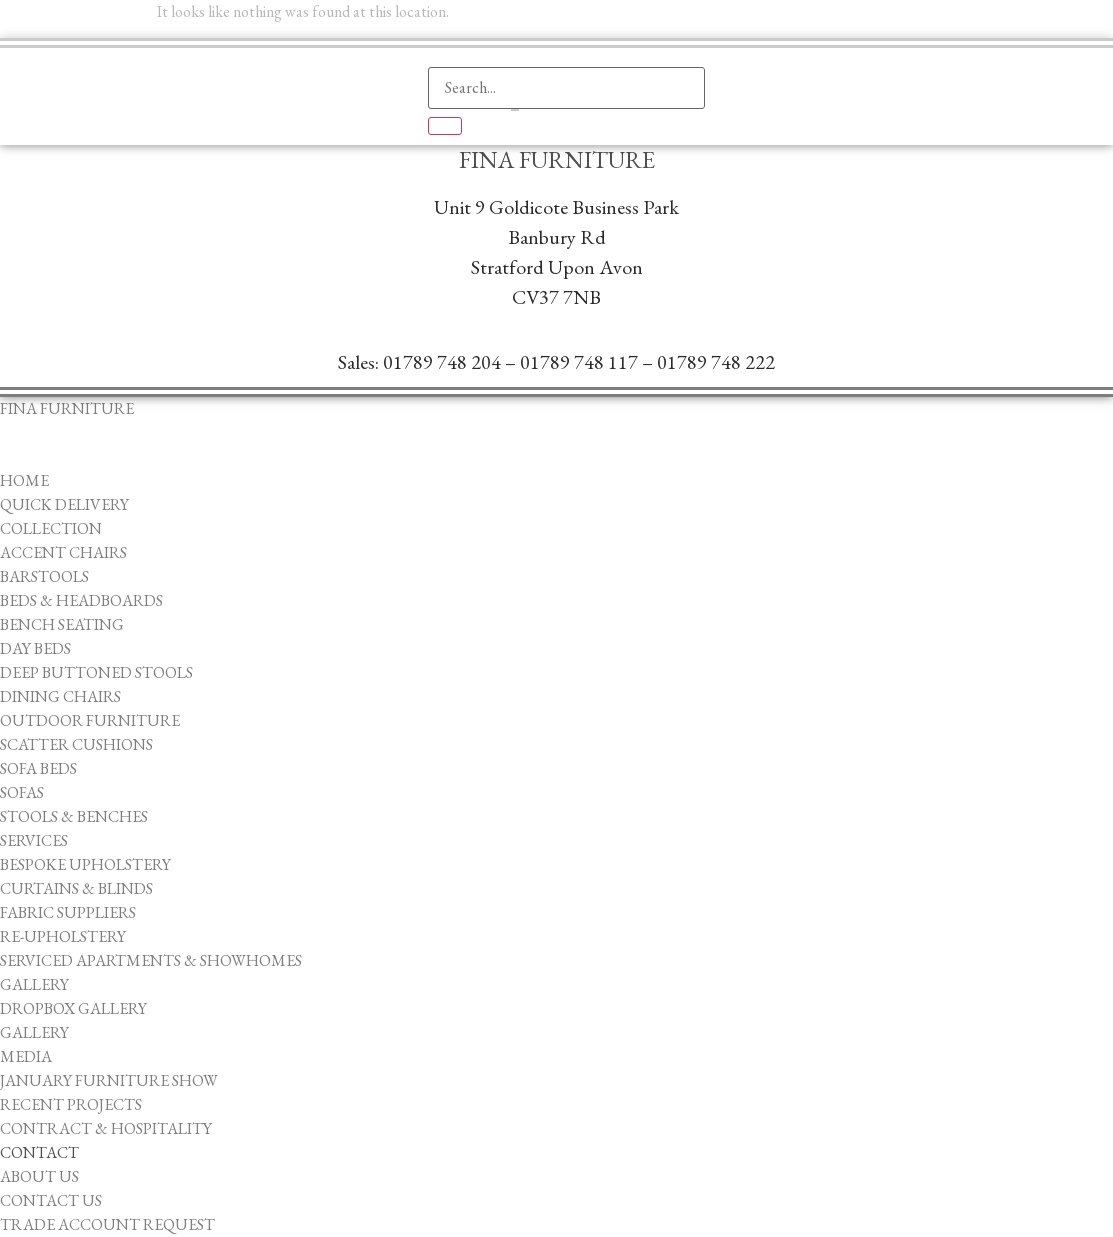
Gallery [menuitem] (34, 984)
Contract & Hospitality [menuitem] (106, 1128)
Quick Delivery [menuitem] (64, 504)
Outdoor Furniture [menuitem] (90, 720)
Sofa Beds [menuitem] (38, 768)
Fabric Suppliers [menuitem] (68, 912)
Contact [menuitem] (39, 1152)
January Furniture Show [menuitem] (109, 1080)
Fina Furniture (557, 160)
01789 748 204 (442, 362)
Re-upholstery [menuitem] (63, 936)
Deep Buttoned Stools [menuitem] (96, 672)
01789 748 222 (716, 362)
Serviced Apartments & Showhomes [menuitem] (151, 960)
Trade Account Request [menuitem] (107, 1224)
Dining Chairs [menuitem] (60, 696)
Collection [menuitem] (51, 528)
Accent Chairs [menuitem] (63, 552)
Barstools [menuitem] (44, 576)
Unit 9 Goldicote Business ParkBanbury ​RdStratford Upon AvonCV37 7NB (556, 252)
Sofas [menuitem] (22, 792)
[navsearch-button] (453, 35)
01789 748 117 (579, 362)
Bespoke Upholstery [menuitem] (85, 864)
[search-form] (566, 88)
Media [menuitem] (26, 1056)
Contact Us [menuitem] (51, 1200)
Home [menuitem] (24, 480)
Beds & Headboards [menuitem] (81, 600)
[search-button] (445, 126)
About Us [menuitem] (39, 1176)
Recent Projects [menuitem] (71, 1104)
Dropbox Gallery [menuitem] (73, 1008)
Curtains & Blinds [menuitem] (76, 888)
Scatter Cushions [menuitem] (76, 744)
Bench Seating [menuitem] (62, 624)
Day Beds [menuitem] (35, 648)
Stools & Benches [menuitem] (74, 816)
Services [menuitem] (34, 840)
